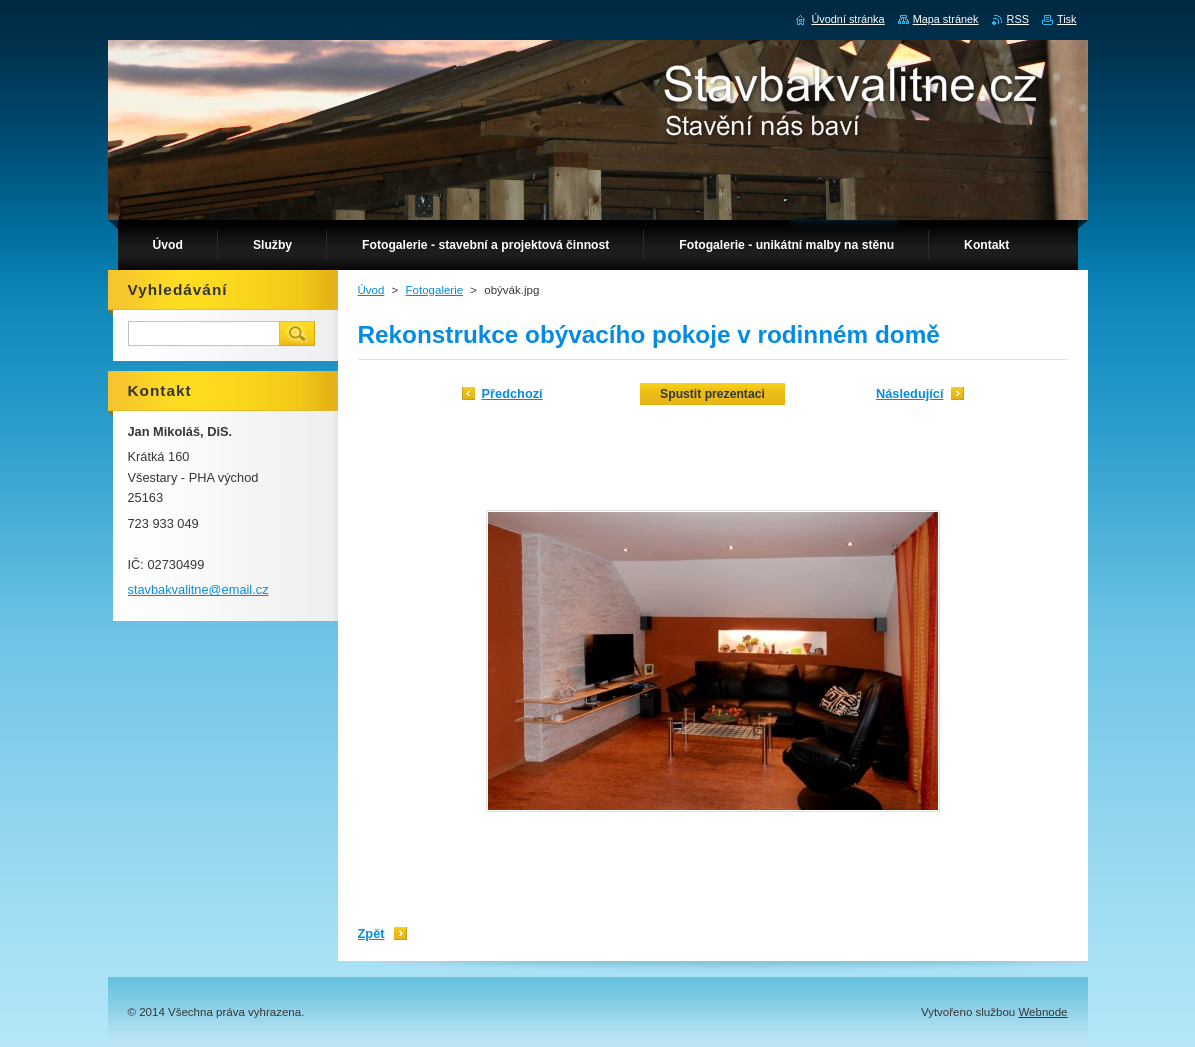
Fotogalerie (435, 290)
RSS (1018, 19)
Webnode (1042, 1012)
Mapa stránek (946, 19)
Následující (910, 393)
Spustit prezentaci (712, 394)
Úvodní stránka (847, 19)
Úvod (371, 290)
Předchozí (512, 393)
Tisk (1067, 19)
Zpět (371, 933)
